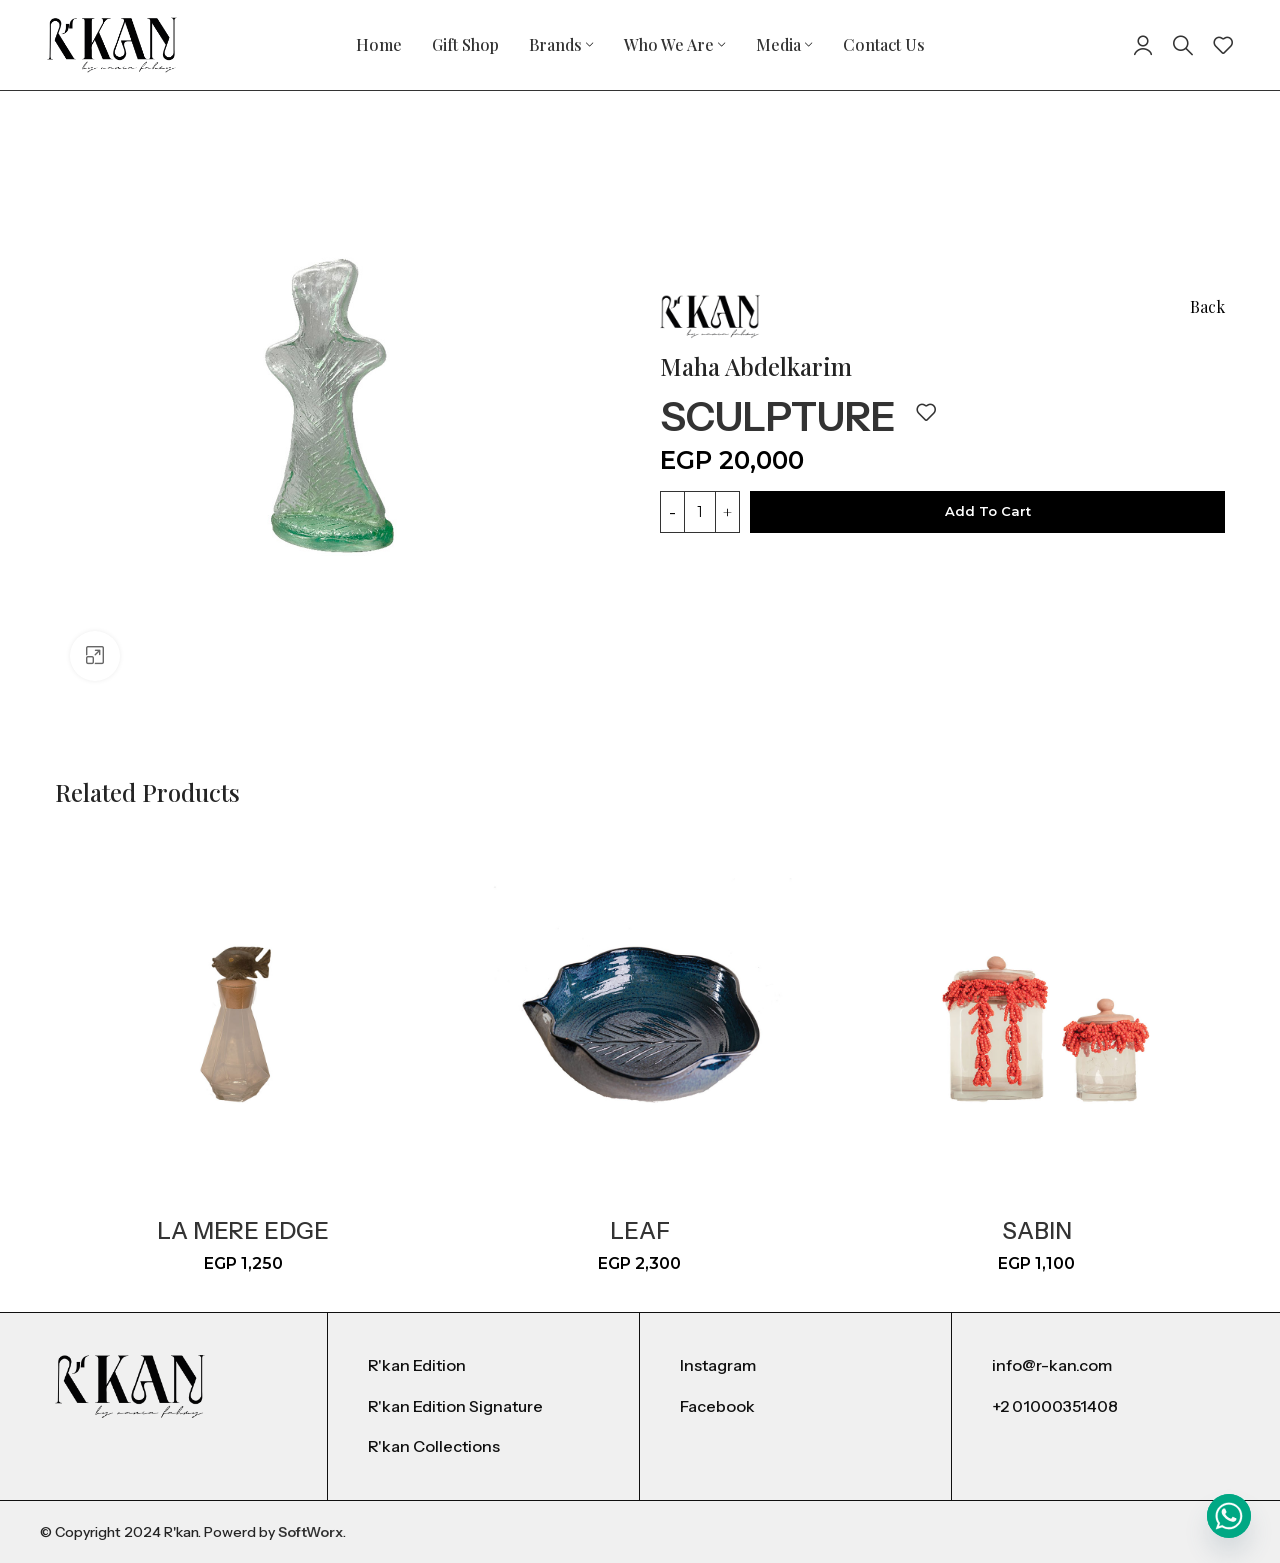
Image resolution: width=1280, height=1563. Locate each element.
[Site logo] (112, 43)
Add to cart (988, 511)
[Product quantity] (700, 512)
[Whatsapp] (1229, 1516)
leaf (640, 1231)
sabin (1037, 1231)
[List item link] (483, 1366)
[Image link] (130, 1385)
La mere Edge (243, 1231)
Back (1207, 306)
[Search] (1183, 45)
